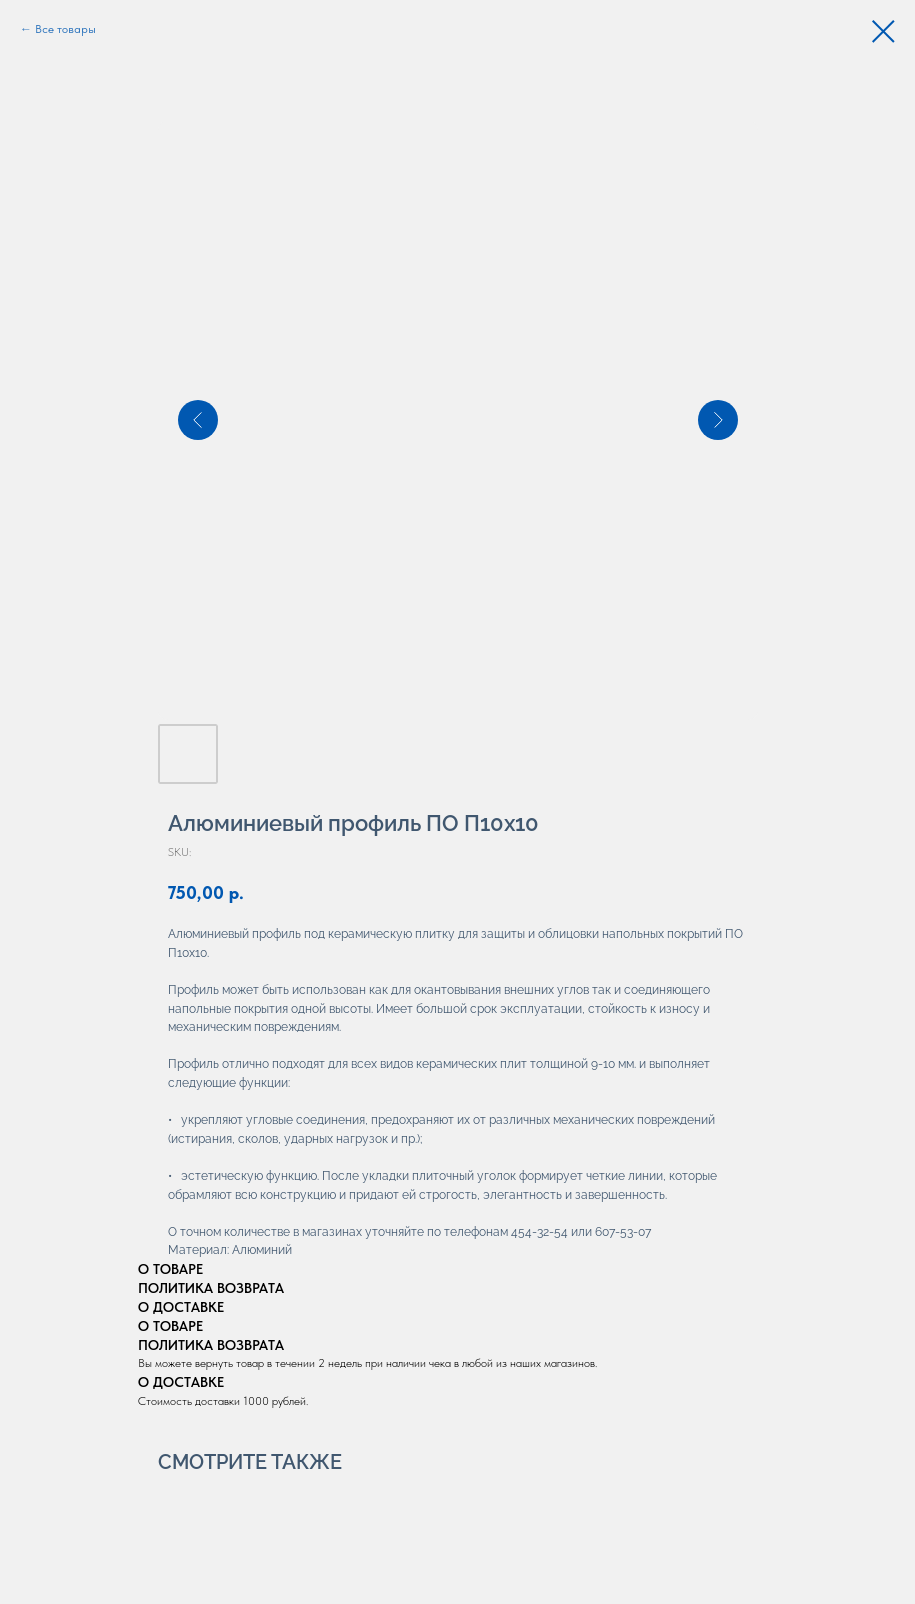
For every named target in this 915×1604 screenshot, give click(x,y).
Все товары (65, 29)
